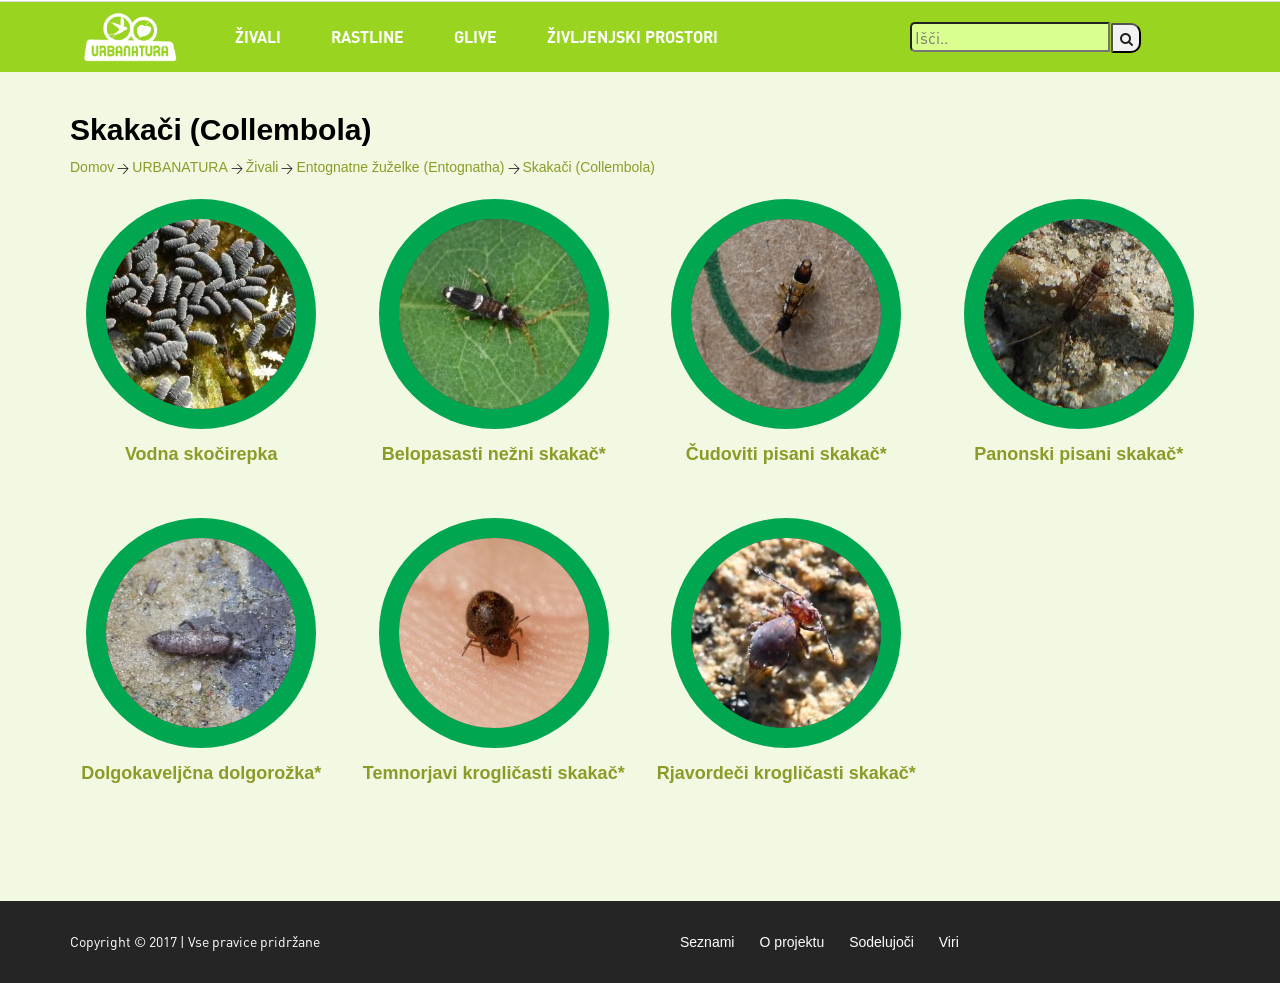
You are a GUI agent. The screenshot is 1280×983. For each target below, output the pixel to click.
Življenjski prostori (632, 36)
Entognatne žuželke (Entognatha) (400, 167)
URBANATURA (179, 167)
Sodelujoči (881, 942)
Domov (92, 167)
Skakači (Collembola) (589, 167)
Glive (475, 36)
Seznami (707, 942)
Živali (258, 36)
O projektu (791, 942)
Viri (949, 942)
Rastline (367, 36)
